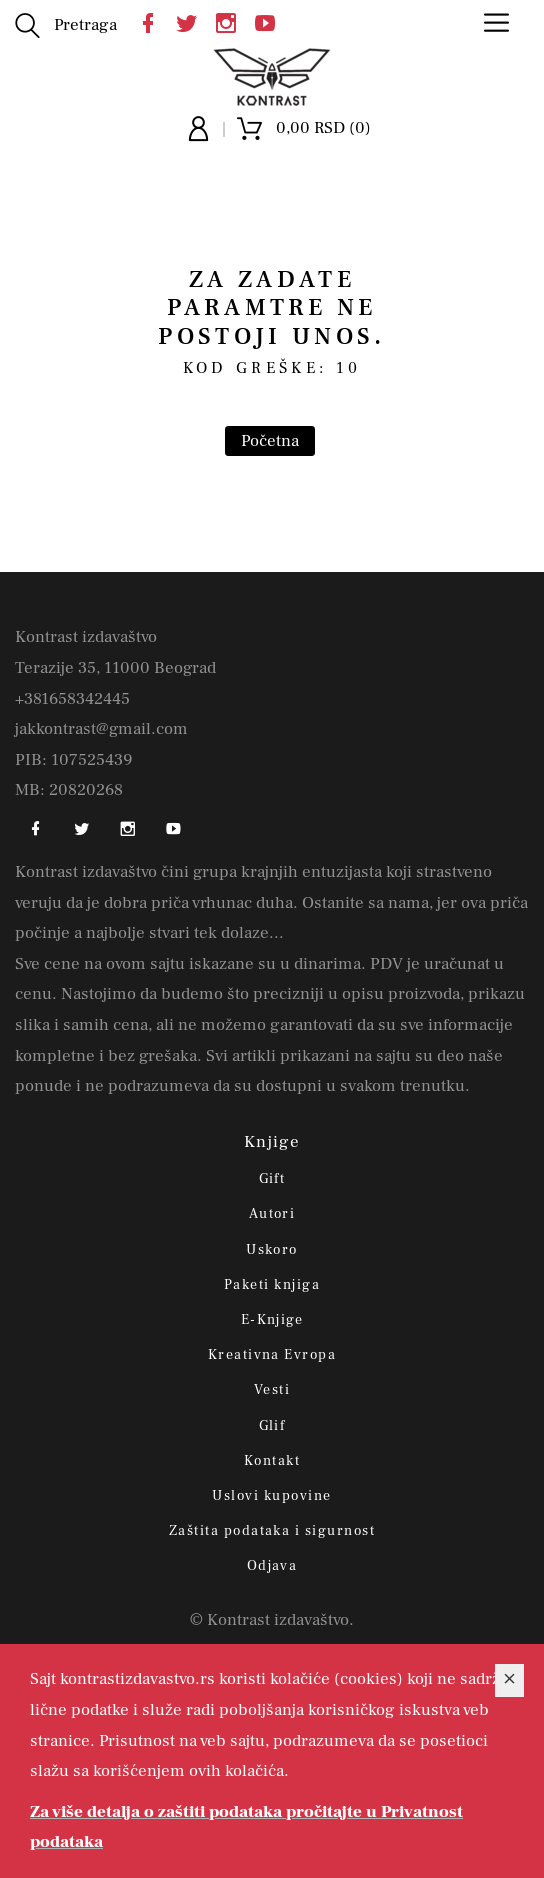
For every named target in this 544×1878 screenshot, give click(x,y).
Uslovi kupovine (271, 1496)
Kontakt (272, 1461)
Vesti (272, 1390)
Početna (270, 441)
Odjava (272, 1566)
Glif (272, 1426)
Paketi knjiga (272, 1285)
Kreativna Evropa (272, 1355)
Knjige (272, 1142)
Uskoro (272, 1250)
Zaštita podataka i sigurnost (272, 1531)
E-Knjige (272, 1320)
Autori (272, 1214)
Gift (272, 1179)
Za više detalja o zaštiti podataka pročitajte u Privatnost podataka (246, 1827)
